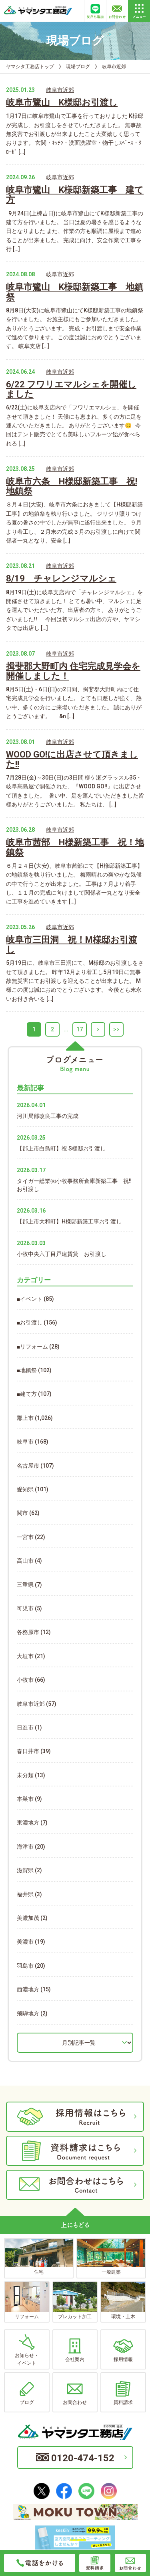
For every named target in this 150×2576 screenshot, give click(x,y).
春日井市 (28, 1751)
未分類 (25, 1775)
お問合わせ (75, 2393)
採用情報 (123, 2350)
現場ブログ (78, 66)
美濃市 (25, 1941)
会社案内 (75, 2350)
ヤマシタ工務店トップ (30, 66)
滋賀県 (25, 1870)
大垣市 (25, 1656)
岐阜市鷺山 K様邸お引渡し (62, 102)
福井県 (25, 1894)
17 (79, 1029)
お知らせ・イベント (27, 2350)
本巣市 (25, 1799)
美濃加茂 (28, 1918)
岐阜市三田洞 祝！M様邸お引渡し (71, 944)
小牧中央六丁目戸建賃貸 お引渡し (61, 1254)
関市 (22, 1513)
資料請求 (123, 2393)
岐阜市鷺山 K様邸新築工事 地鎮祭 (74, 292)
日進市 (25, 1727)
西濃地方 (28, 1989)
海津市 (25, 1846)
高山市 (25, 1560)
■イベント (29, 1299)
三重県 (25, 1585)
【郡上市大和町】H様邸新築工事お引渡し (69, 1221)
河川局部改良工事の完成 (47, 1116)
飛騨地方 (28, 2013)
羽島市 (25, 1965)
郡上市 (25, 1418)
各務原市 (28, 1632)
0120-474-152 (75, 2458)
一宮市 (25, 1537)
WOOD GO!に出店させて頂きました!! (72, 759)
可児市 (25, 1608)
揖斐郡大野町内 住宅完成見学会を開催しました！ (73, 671)
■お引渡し (29, 1322)
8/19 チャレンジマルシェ (61, 578)
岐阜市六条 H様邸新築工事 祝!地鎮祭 (71, 486)
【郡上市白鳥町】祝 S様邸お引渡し (61, 1148)
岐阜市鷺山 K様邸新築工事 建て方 (75, 195)
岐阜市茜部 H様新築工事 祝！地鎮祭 (75, 847)
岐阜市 (25, 1441)
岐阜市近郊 (60, 90)
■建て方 (27, 1394)
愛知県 (25, 1489)
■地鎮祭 (27, 1370)
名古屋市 (28, 1465)
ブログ (27, 2393)
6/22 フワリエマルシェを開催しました (71, 389)
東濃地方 (28, 1822)
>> (116, 1029)
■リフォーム (32, 1346)
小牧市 (25, 1680)
